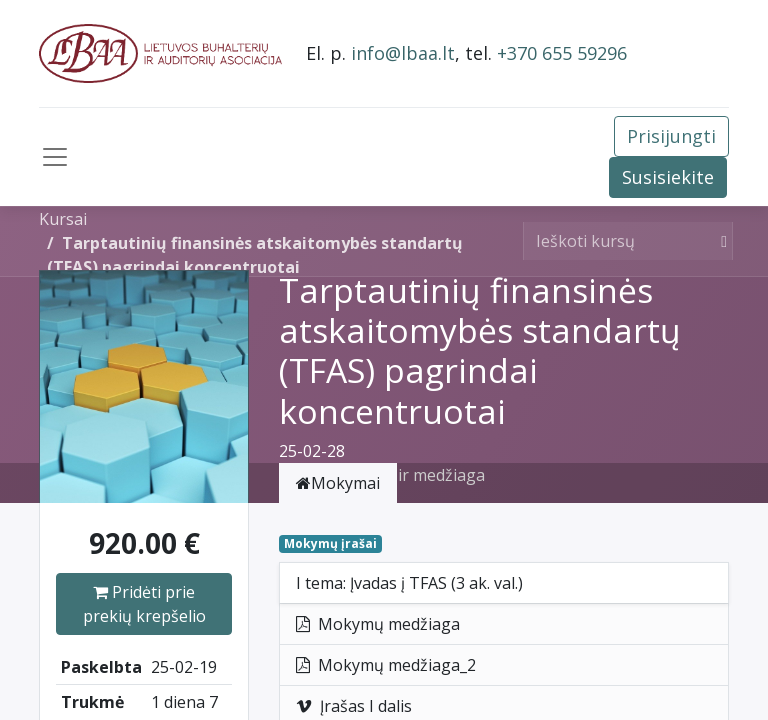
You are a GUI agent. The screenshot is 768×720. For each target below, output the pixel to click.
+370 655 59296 (562, 53)
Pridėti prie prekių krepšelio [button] (144, 604)
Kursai (63, 219)
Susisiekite (668, 177)
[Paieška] (720, 241)
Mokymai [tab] (338, 483)
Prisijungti (671, 136)
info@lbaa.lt (403, 53)
